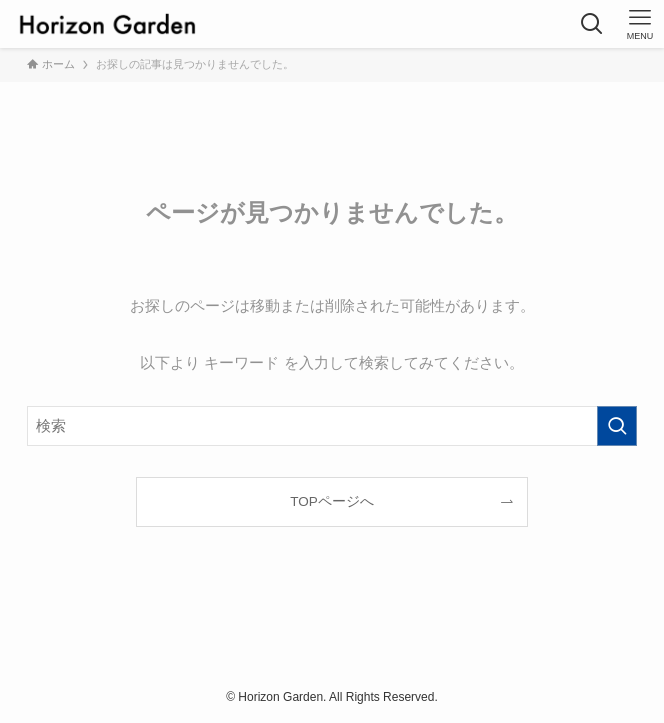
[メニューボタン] (640, 24)
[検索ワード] (332, 426)
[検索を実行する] (617, 426)
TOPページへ (332, 501)
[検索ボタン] (592, 24)
